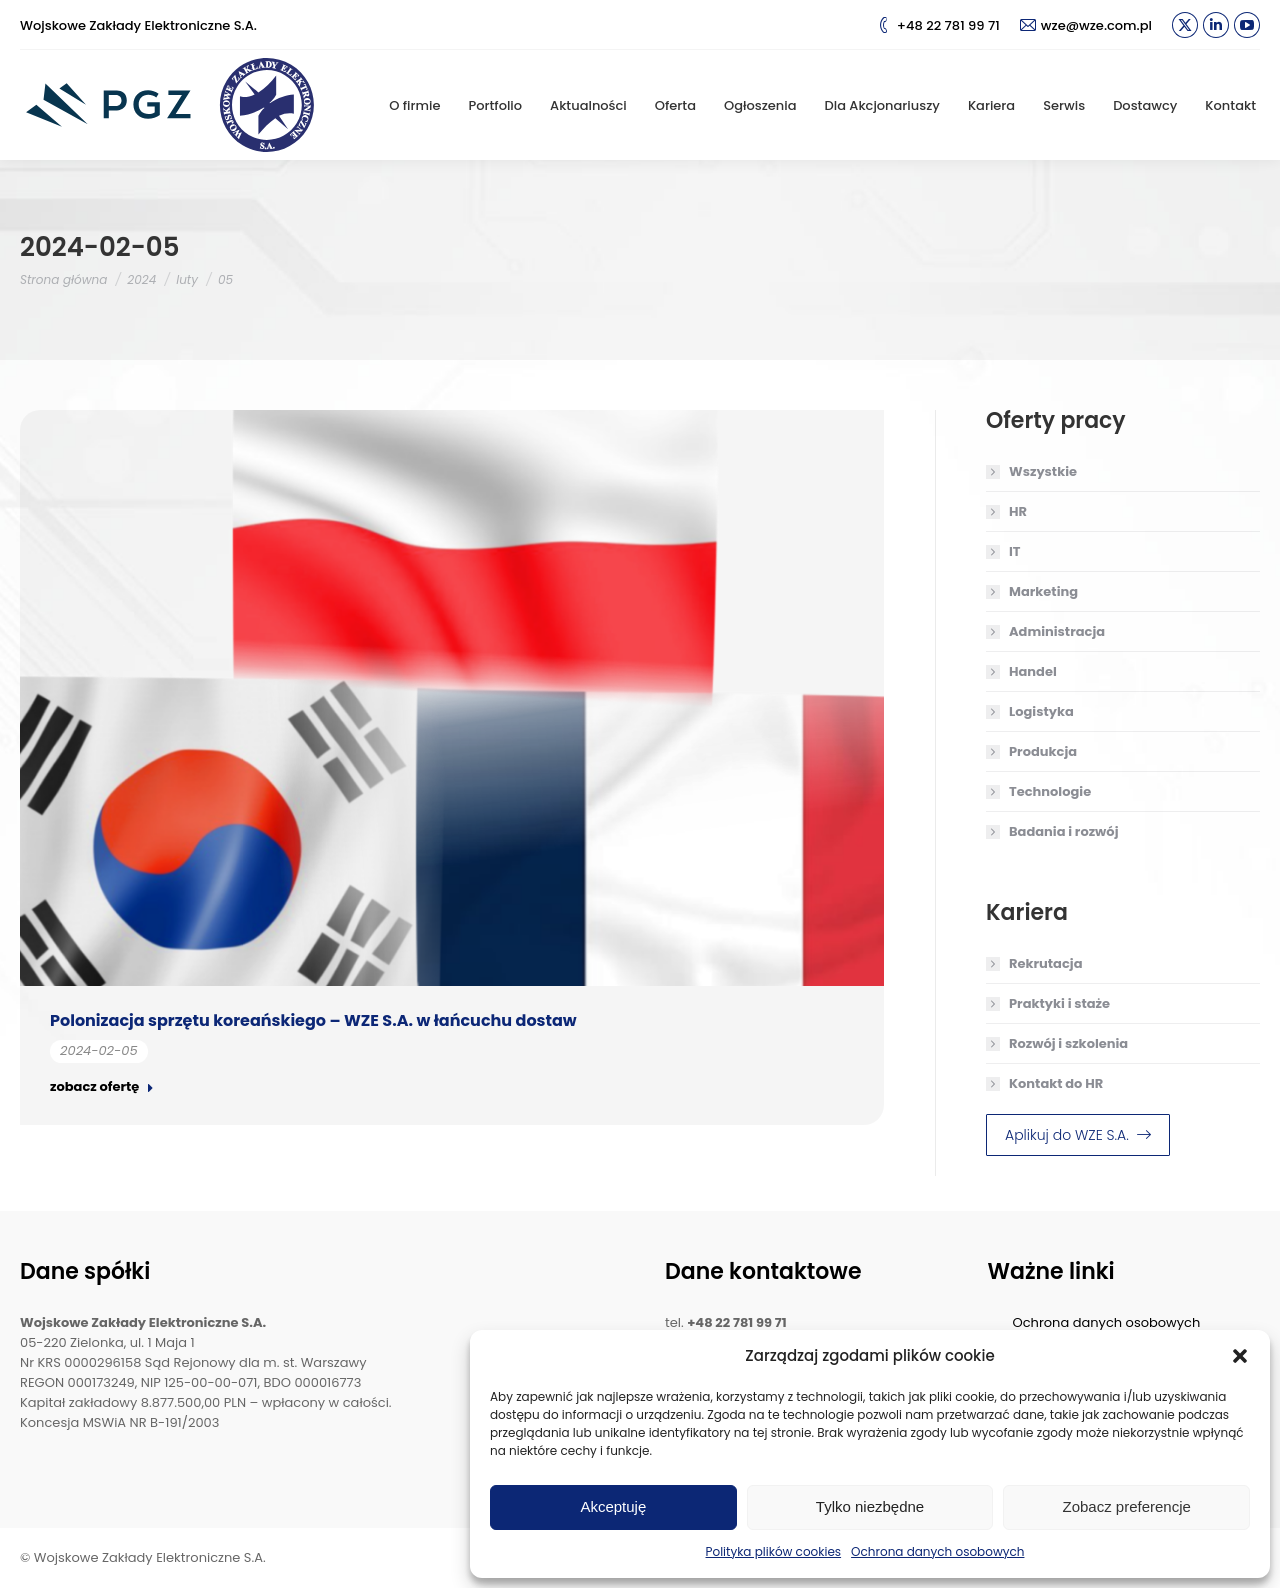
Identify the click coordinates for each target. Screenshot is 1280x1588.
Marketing (1043, 591)
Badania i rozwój (1063, 831)
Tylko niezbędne (870, 1506)
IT (1015, 551)
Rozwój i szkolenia (1068, 1043)
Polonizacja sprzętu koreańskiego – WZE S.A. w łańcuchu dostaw (313, 1020)
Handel (1033, 671)
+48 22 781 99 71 (938, 25)
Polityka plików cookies (774, 1551)
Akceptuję (613, 1506)
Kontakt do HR (1056, 1083)
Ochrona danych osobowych (937, 1551)
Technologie (1050, 791)
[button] (1240, 1356)
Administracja (1057, 631)
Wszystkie (1043, 471)
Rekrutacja (1045, 963)
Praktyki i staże (1059, 1003)
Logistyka (1041, 711)
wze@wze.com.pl (1086, 25)
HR (1018, 511)
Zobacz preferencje (1126, 1506)
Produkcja (1043, 751)
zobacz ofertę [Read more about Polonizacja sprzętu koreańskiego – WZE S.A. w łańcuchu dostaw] (102, 1087)
